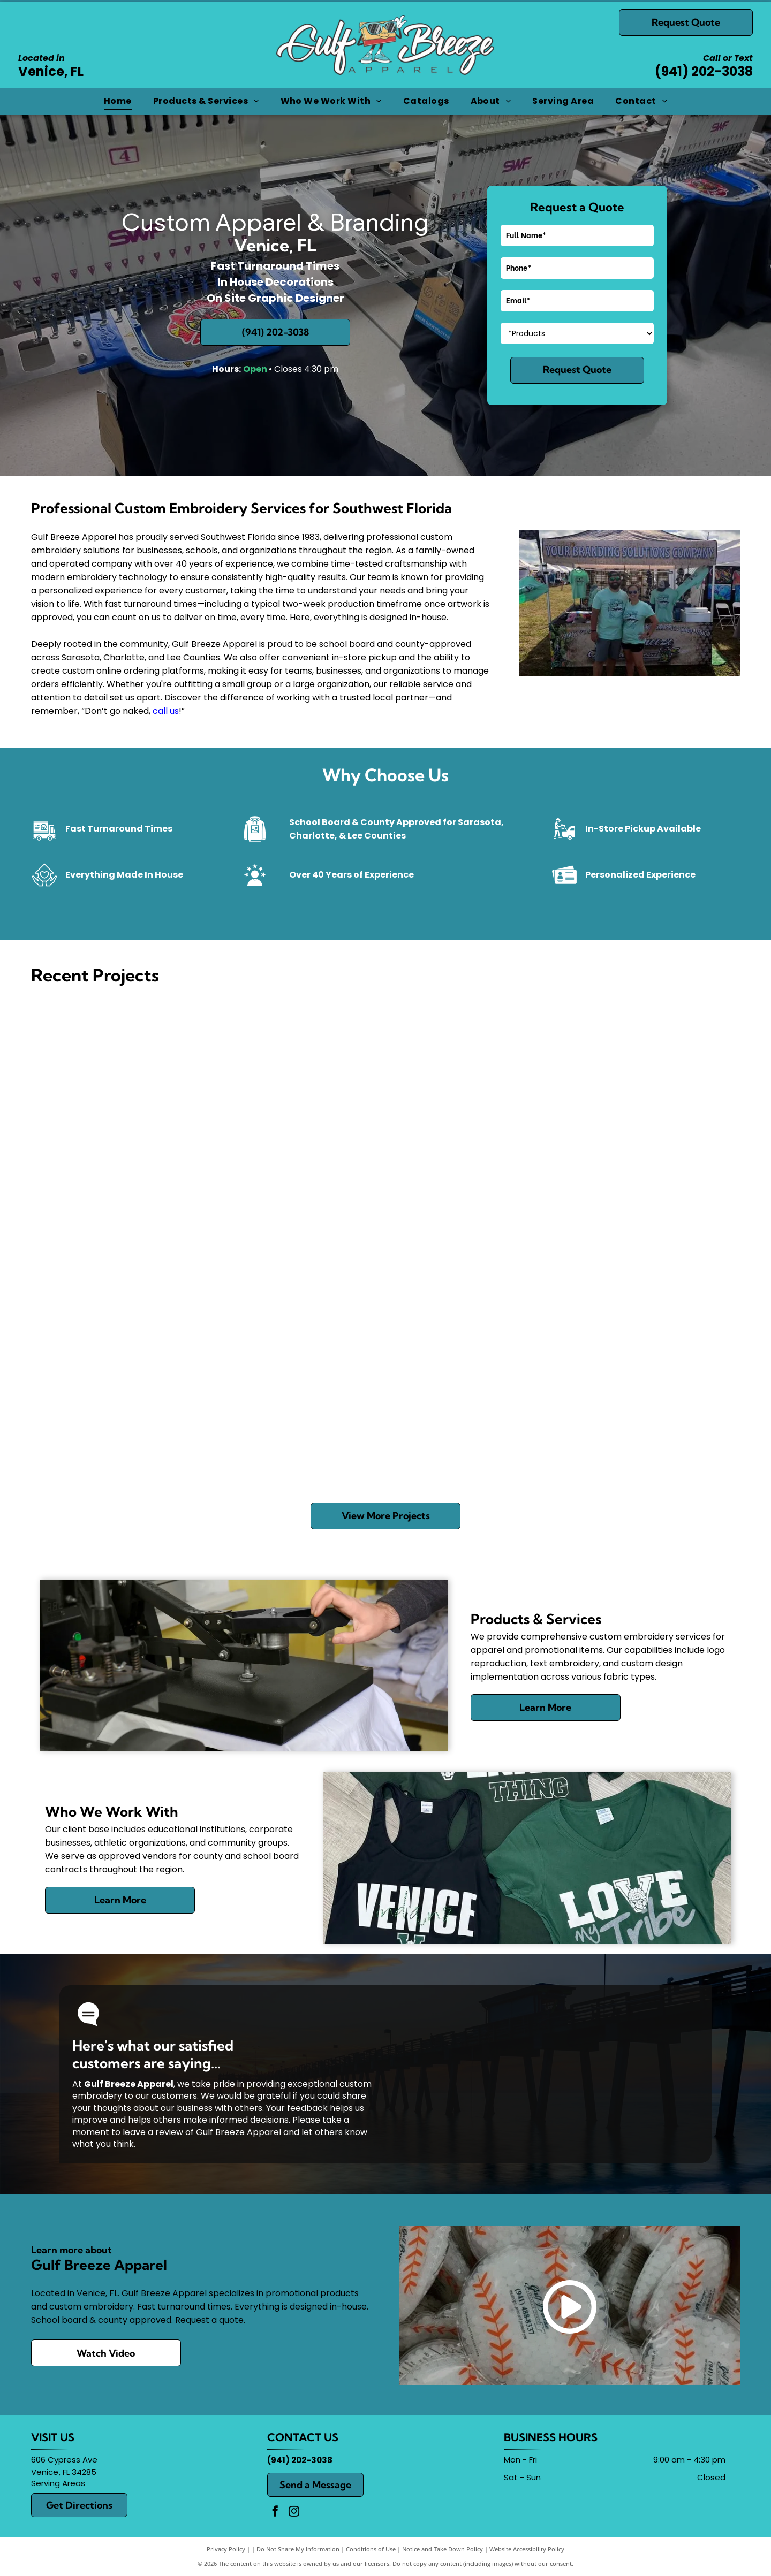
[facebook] (275, 2512)
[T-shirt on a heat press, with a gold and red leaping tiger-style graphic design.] (474, 1082)
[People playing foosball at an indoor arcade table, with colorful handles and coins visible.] (649, 1406)
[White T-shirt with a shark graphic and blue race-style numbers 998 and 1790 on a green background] (474, 1406)
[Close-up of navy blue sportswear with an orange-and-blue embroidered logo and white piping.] (474, 1244)
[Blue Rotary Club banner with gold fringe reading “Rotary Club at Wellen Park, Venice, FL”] (121, 1244)
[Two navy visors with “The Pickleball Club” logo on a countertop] (649, 1244)
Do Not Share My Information (297, 2549)
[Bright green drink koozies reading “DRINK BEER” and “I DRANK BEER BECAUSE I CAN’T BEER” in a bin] (121, 1406)
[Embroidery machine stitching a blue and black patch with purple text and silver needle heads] (297, 1082)
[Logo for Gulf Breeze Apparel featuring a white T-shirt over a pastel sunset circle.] (649, 1082)
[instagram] (294, 2512)
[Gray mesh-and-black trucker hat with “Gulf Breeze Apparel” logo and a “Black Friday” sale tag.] (121, 1082)
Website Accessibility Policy (526, 2549)
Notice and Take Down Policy (442, 2549)
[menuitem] (117, 101)
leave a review (153, 2132)
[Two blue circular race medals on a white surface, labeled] (297, 1244)
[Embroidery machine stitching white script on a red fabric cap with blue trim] (297, 1406)
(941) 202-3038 (704, 71)
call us (166, 711)
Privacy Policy (226, 2549)
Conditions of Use (371, 2549)
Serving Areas (58, 2483)
